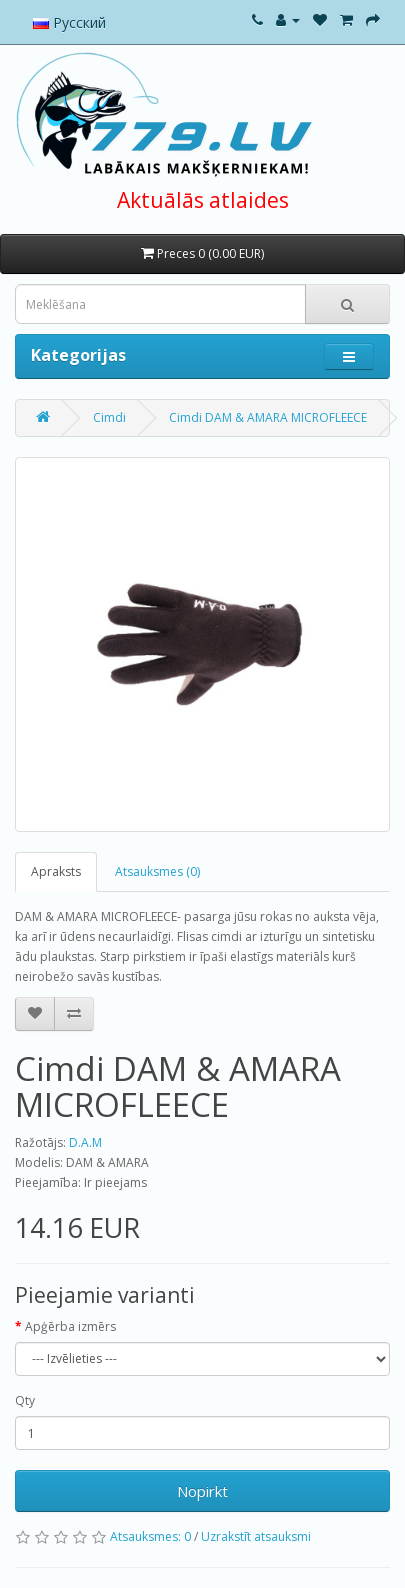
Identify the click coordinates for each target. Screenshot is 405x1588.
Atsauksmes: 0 (150, 1536)
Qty (25, 1400)
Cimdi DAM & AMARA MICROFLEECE (268, 417)
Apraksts (56, 871)
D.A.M (85, 1142)
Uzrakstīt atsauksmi (256, 1536)
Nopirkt (202, 1491)
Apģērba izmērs (70, 1326)
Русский (69, 22)
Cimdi (109, 417)
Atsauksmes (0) (157, 871)
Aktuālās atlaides (203, 200)
